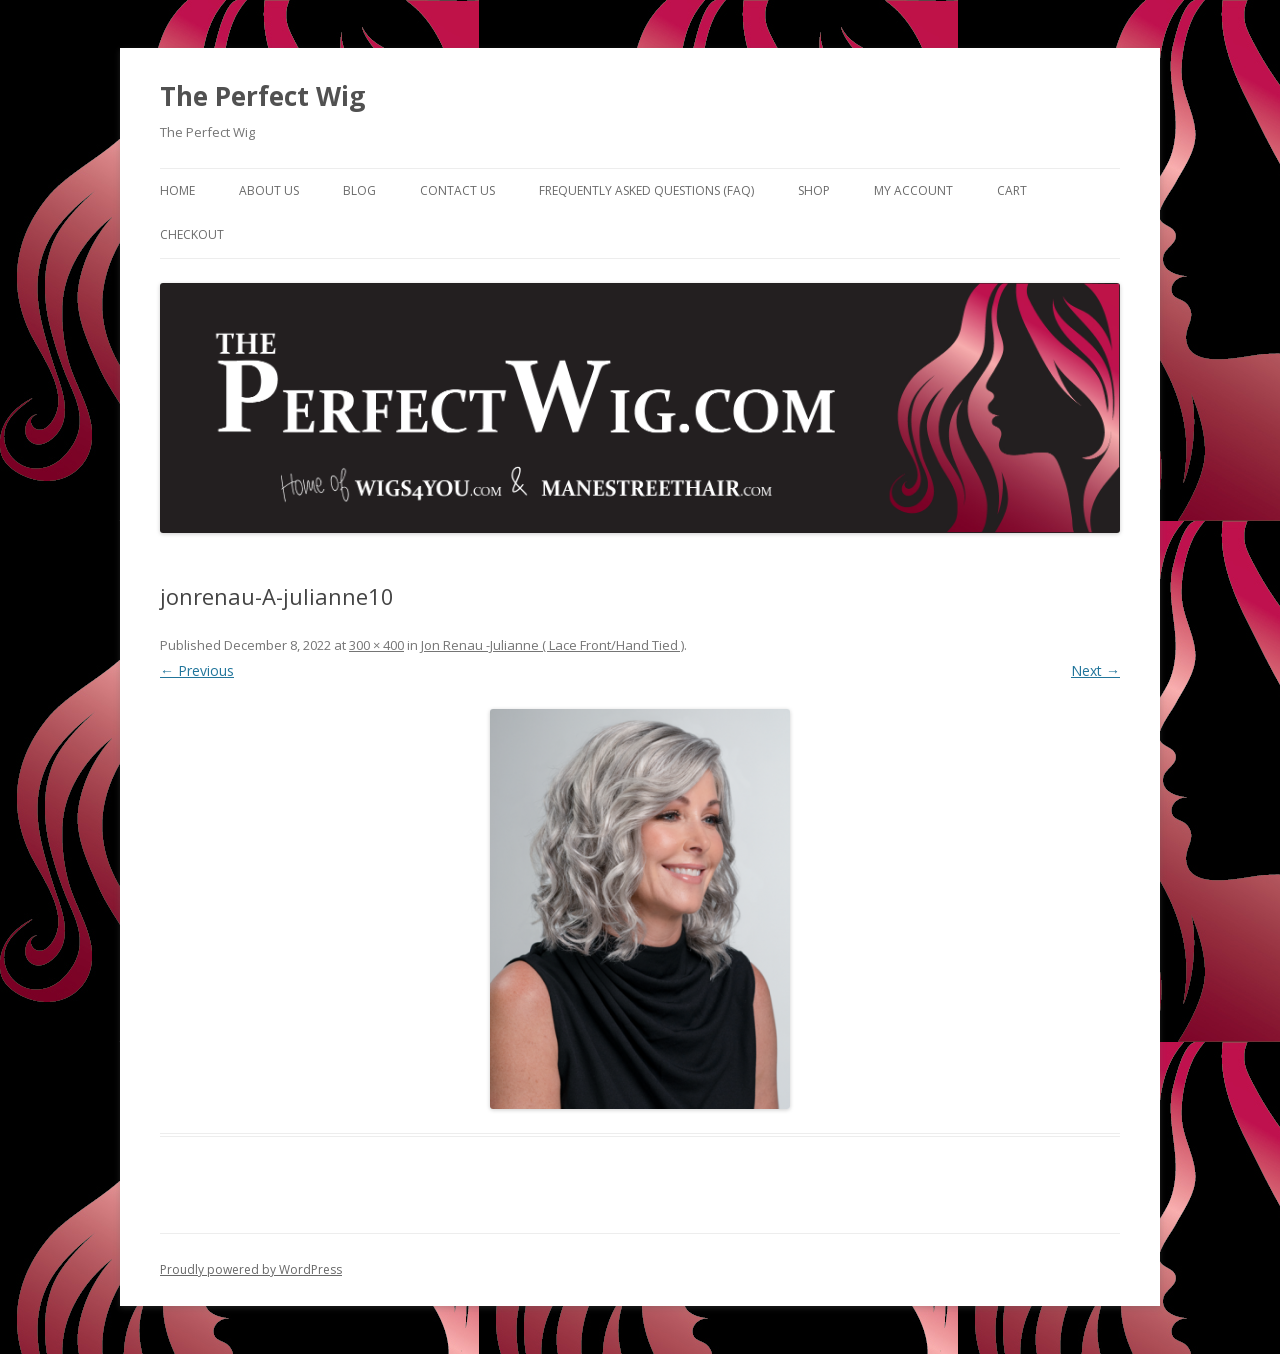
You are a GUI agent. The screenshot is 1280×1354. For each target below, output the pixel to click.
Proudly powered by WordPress (251, 1269)
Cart (1012, 190)
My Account (913, 190)
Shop (814, 190)
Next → (1095, 670)
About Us (269, 190)
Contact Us (457, 190)
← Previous (197, 670)
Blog (359, 190)
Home (177, 190)
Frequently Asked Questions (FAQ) (646, 190)
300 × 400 (376, 645)
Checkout (192, 234)
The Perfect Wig (262, 96)
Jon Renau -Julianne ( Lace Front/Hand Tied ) (552, 645)
